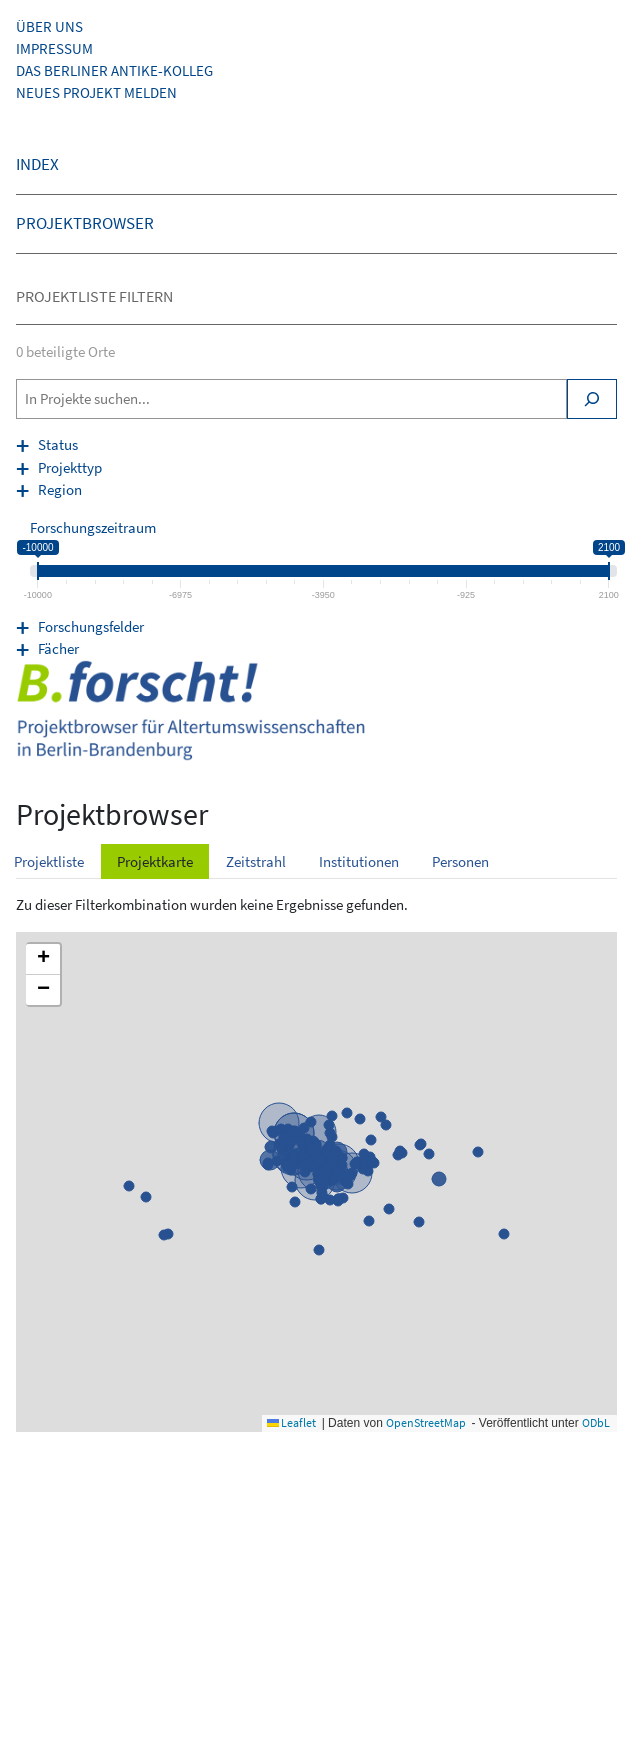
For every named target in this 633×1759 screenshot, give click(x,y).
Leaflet (291, 1422)
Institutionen (359, 861)
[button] (43, 959)
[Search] (592, 399)
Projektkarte (155, 861)
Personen (460, 861)
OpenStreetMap (426, 1422)
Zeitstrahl (256, 861)
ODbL (596, 1422)
